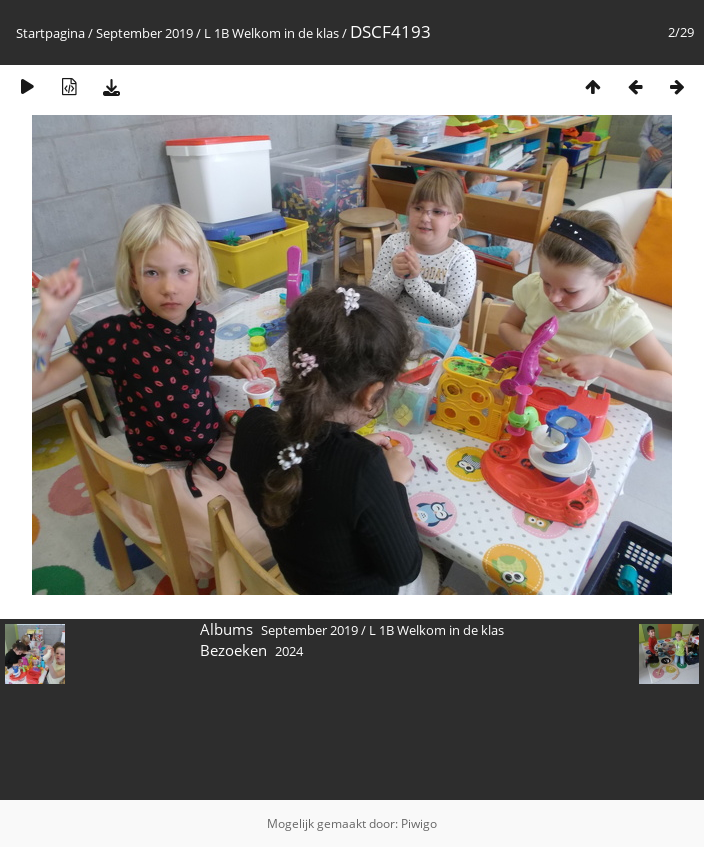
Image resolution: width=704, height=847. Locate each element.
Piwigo (419, 823)
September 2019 (144, 33)
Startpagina (50, 33)
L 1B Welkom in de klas (271, 33)
